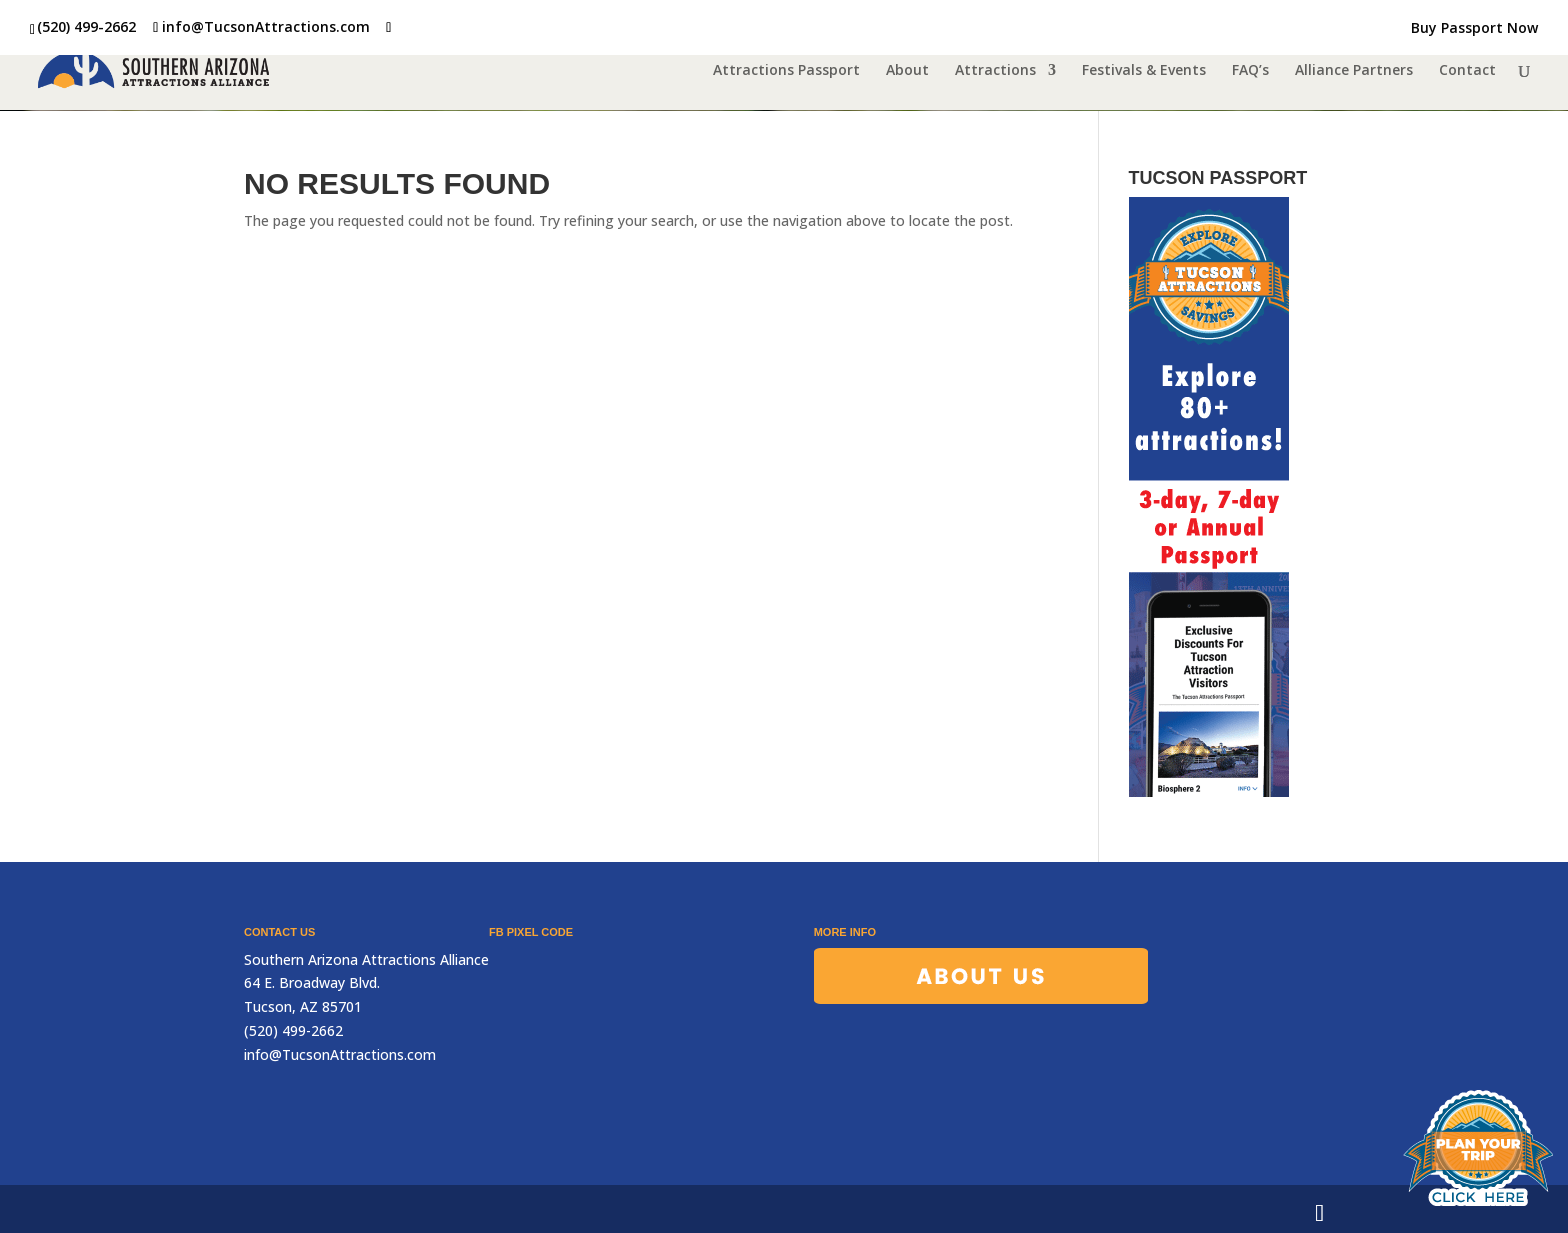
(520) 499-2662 (86, 26)
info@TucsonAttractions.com (340, 1054)
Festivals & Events (1144, 71)
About (907, 71)
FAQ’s (1250, 71)
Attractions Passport (786, 71)
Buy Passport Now (1474, 29)
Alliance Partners (1354, 71)
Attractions (995, 71)
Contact (1467, 71)
